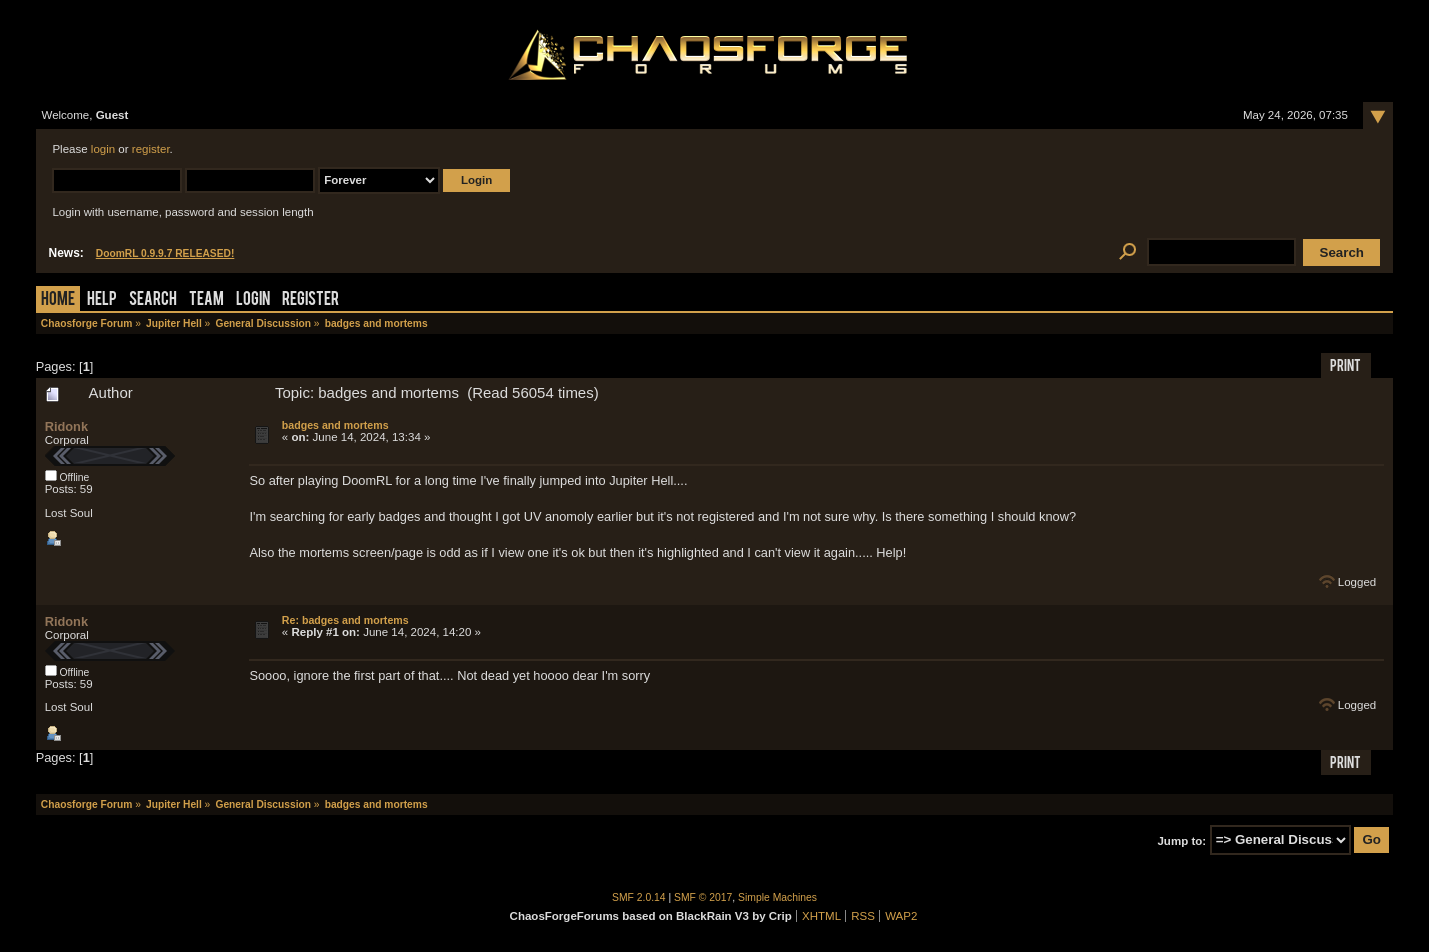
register (151, 149)
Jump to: (1181, 840)
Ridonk (66, 426)
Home (58, 300)
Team (206, 300)
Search (153, 300)
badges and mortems (335, 425)
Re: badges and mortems (345, 620)
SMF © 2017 (703, 897)
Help (102, 300)
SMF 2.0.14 (639, 897)
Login (253, 300)
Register (310, 300)
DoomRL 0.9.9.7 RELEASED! (165, 253)
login (103, 149)
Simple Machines (777, 897)
